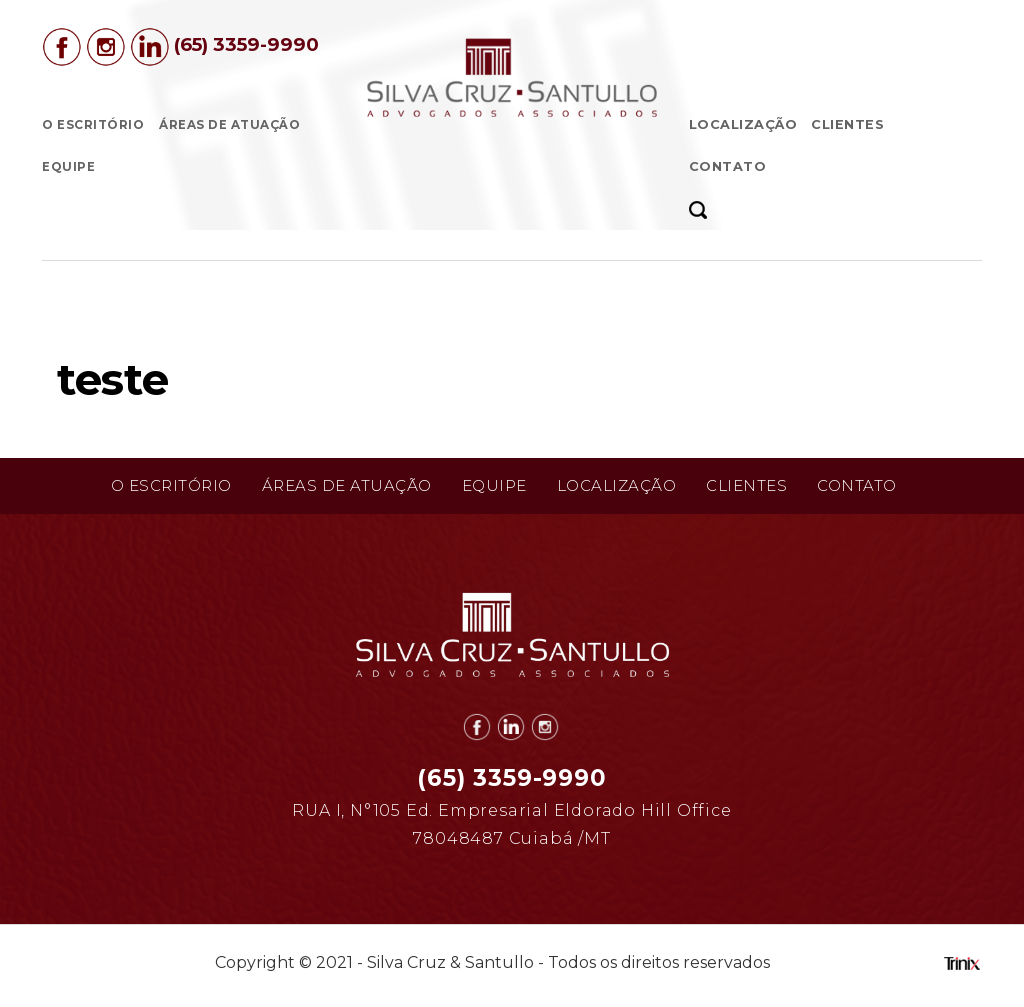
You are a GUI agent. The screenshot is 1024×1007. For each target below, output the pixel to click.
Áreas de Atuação (229, 125)
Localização (743, 124)
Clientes (847, 124)
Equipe (68, 167)
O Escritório (93, 125)
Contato (728, 166)
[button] (705, 209)
